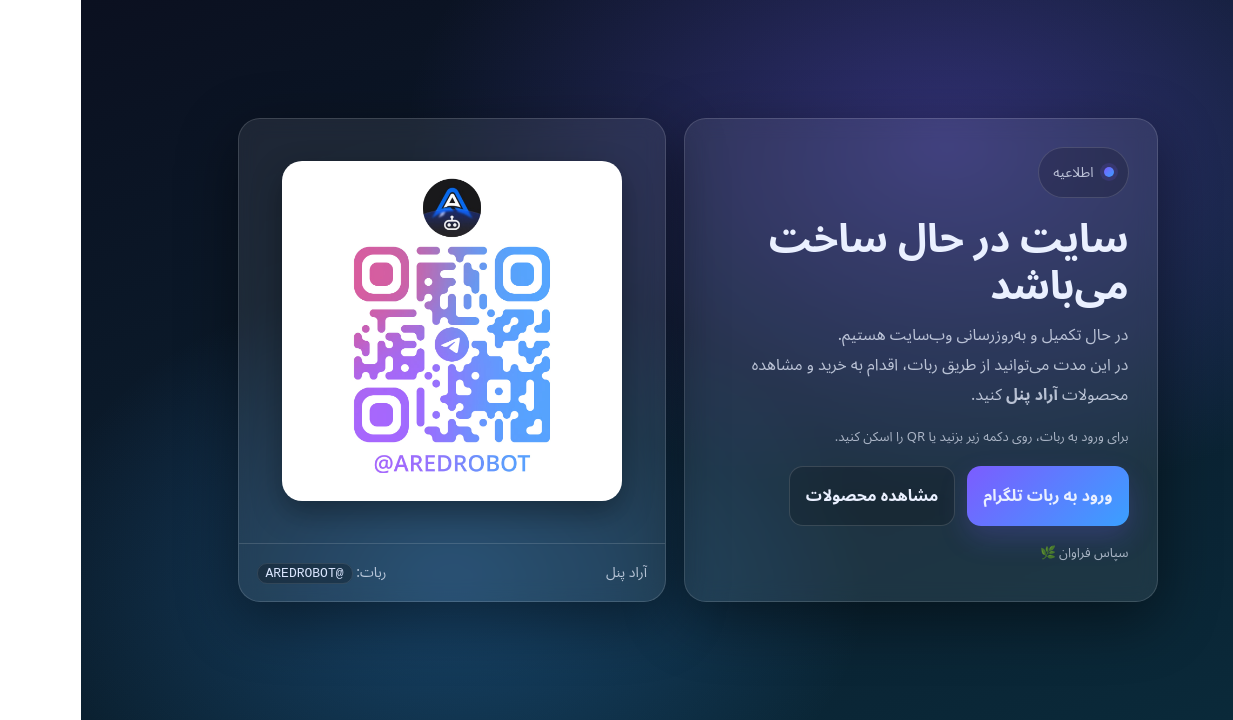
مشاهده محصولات (791, 495)
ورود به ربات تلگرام (966, 495)
